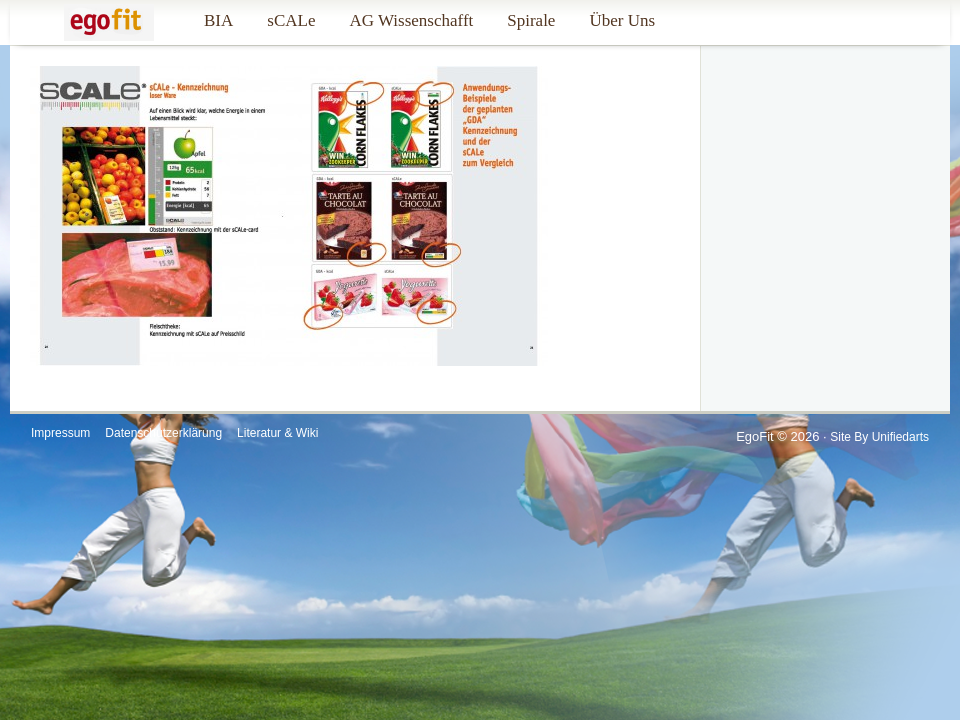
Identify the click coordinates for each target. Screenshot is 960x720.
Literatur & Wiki (277, 433)
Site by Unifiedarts (879, 437)
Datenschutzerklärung (163, 433)
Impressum (60, 433)
